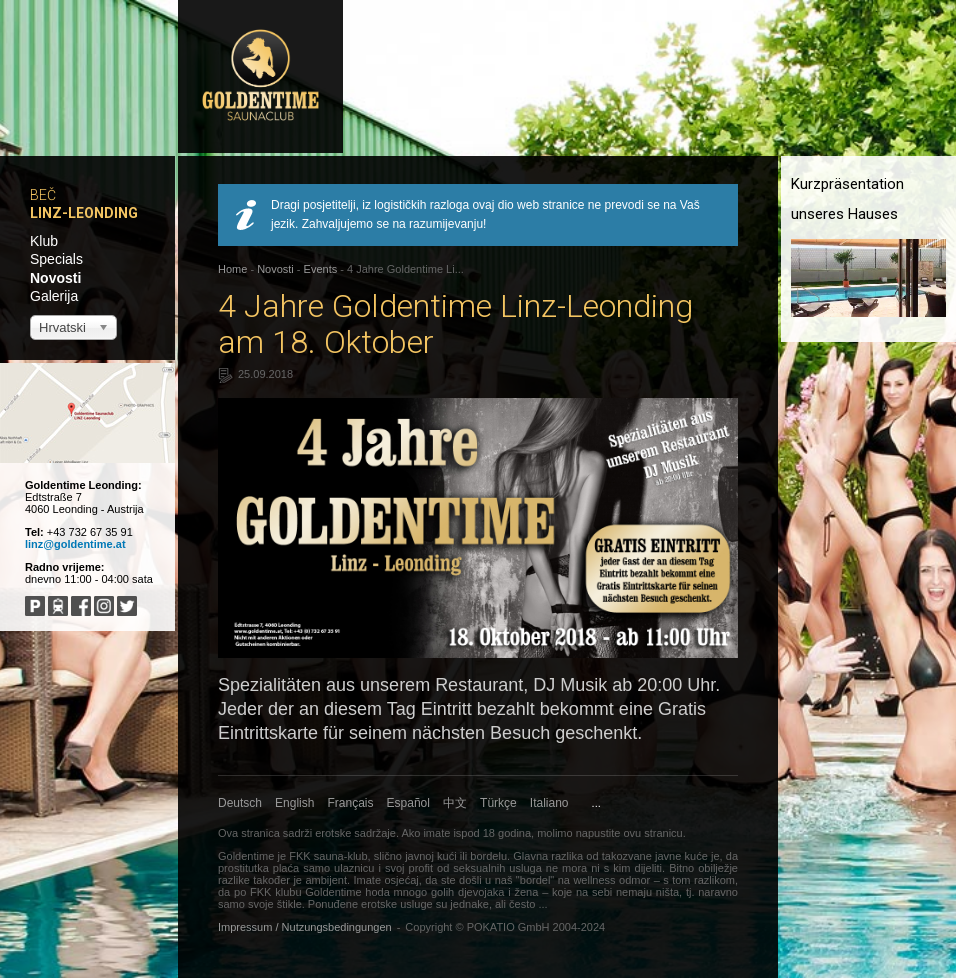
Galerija (54, 296)
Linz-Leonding (84, 213)
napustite (598, 833)
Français (351, 803)
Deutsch (240, 803)
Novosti (55, 278)
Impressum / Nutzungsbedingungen (305, 927)
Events (321, 269)
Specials (56, 259)
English (294, 803)
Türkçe (498, 803)
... (596, 803)
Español (408, 803)
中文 (455, 803)
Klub (44, 241)
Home (232, 269)
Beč (43, 195)
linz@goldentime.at (75, 544)
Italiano (549, 803)
